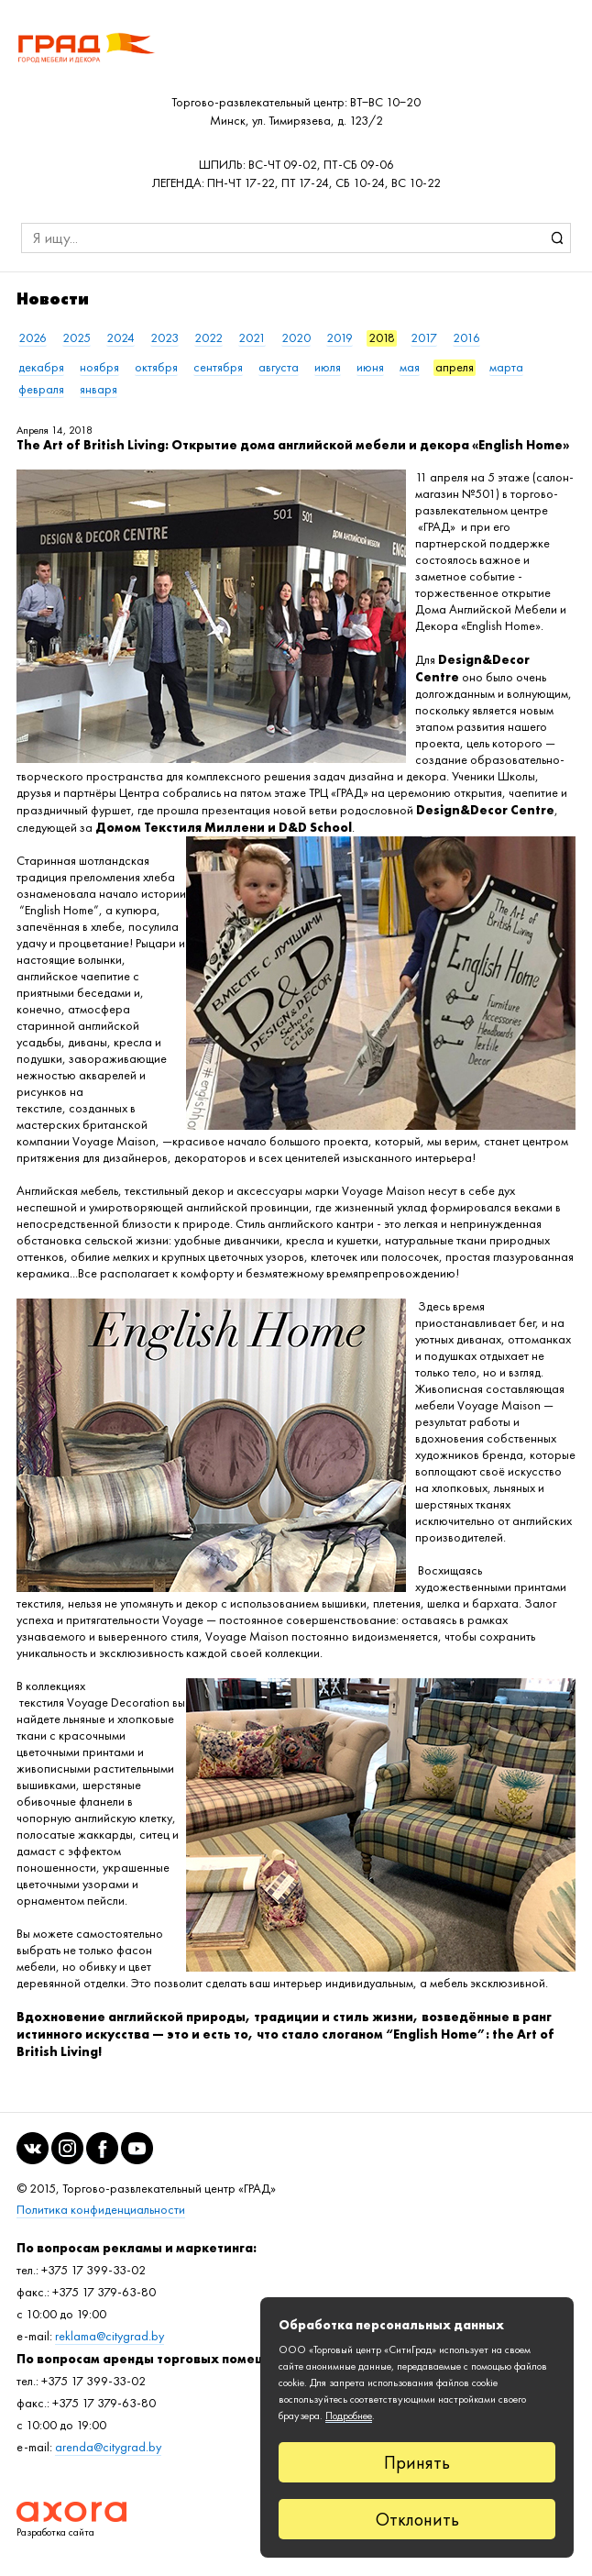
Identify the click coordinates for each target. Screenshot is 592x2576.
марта (506, 367)
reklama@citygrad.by (109, 2336)
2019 (339, 338)
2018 (381, 338)
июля (327, 367)
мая (410, 367)
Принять (417, 2462)
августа (278, 367)
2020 (296, 338)
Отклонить (417, 2519)
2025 (76, 338)
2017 (424, 338)
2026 (32, 338)
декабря (41, 367)
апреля (454, 367)
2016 (466, 338)
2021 (252, 338)
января (98, 389)
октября (156, 367)
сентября (218, 367)
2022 (208, 338)
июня (370, 367)
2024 (120, 338)
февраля (41, 389)
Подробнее (348, 2415)
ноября (99, 367)
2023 (164, 338)
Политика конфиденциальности (100, 2209)
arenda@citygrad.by (108, 2447)
